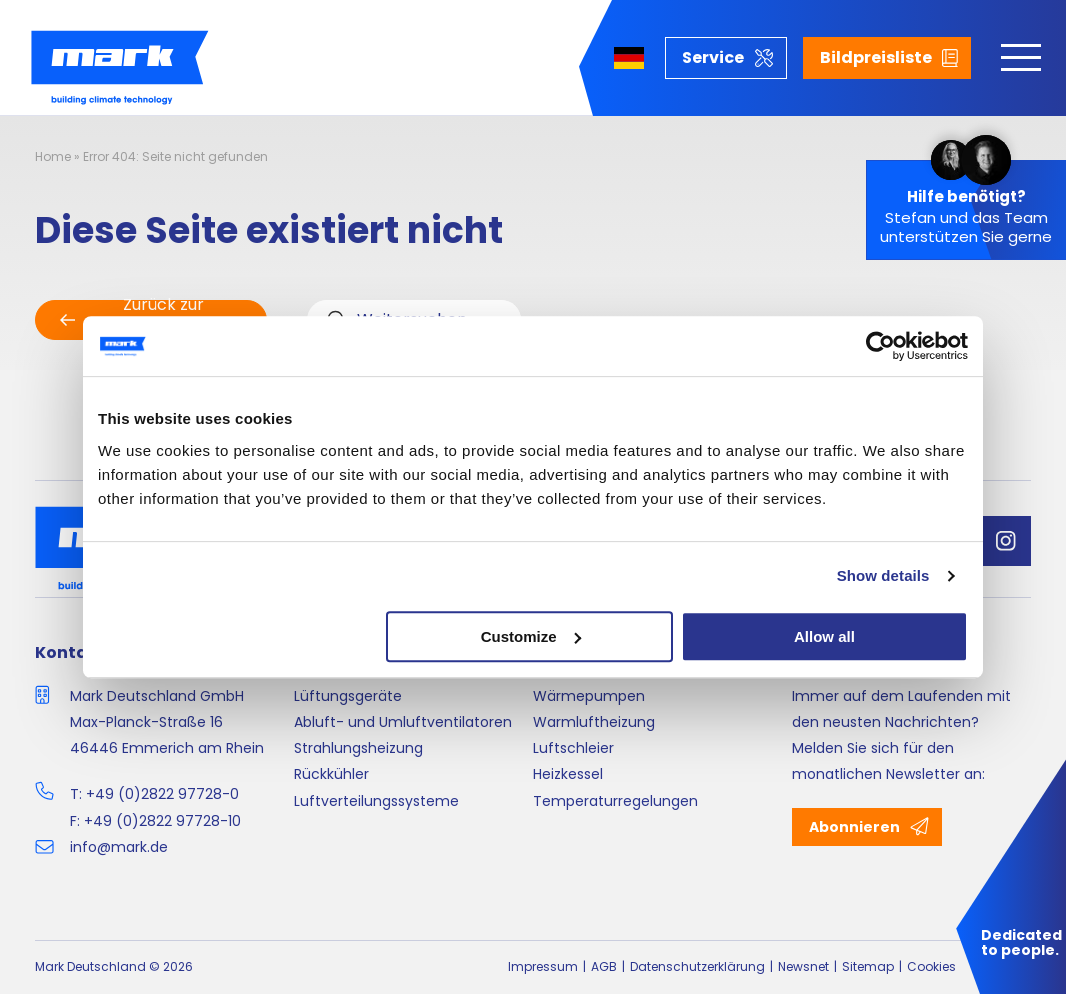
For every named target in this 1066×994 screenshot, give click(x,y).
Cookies (931, 966)
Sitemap (868, 966)
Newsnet (803, 966)
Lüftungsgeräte (348, 696)
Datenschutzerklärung (697, 966)
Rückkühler (331, 774)
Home (53, 156)
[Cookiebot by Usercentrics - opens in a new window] (880, 346)
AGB (604, 966)
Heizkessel (568, 774)
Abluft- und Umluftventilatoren (403, 722)
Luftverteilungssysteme (376, 801)
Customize (531, 636)
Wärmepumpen (589, 696)
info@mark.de (119, 847)
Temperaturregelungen (615, 801)
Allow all (824, 636)
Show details (883, 575)
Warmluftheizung (594, 722)
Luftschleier (573, 748)
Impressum (543, 966)
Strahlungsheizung (358, 748)
